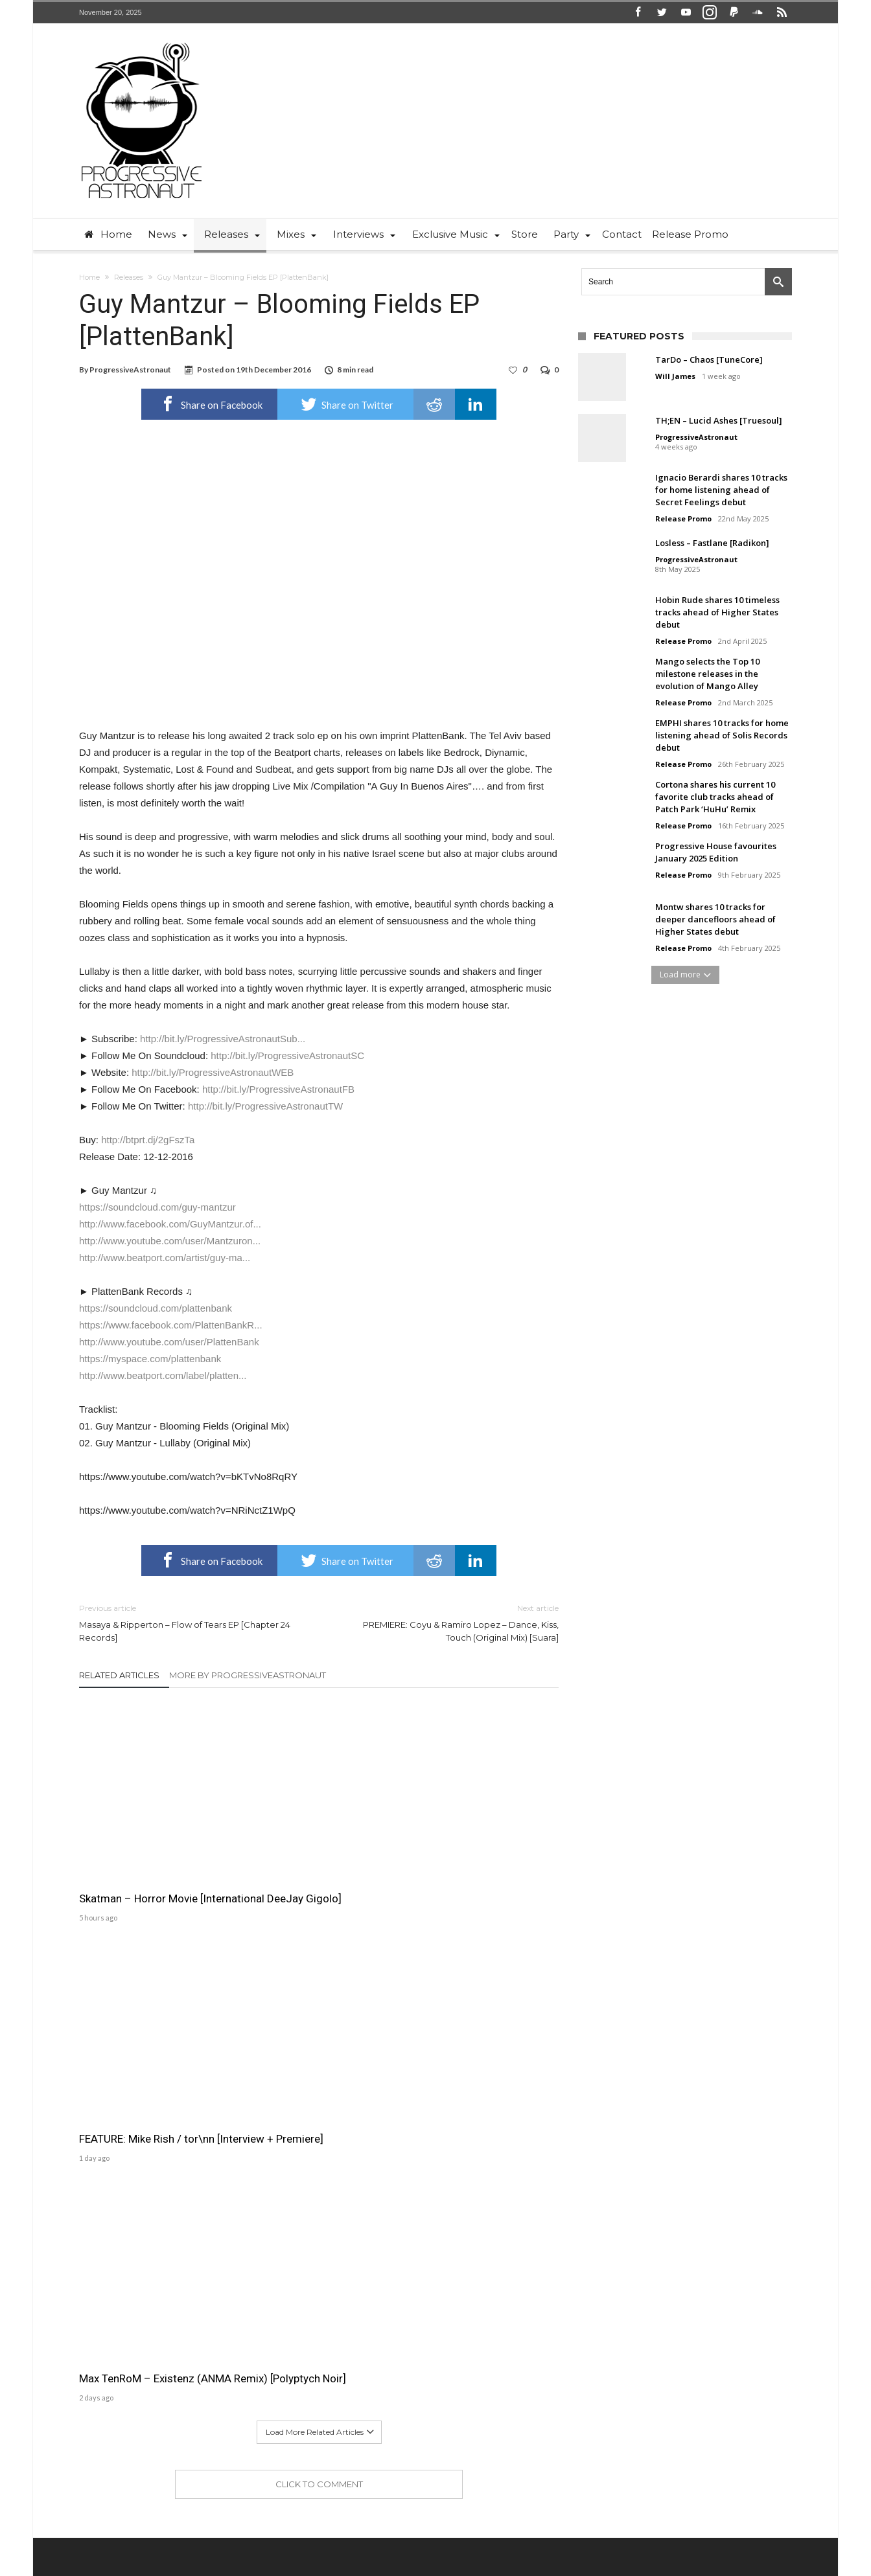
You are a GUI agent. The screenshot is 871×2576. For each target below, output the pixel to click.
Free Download (507, 2522)
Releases (128, 277)
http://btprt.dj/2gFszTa (147, 1139)
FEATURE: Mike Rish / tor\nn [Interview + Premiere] (310, 1815)
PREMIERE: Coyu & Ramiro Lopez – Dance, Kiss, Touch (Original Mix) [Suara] (448, 1622)
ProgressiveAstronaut (130, 369)
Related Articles (119, 1675)
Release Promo (683, 518)
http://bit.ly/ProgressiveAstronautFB (278, 1089)
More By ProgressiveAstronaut (247, 1675)
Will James (675, 376)
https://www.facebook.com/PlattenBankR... (170, 1324)
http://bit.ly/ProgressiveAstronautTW (265, 1105)
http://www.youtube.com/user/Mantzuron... (170, 1240)
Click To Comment (319, 1927)
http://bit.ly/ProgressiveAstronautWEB (213, 1072)
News (422, 2522)
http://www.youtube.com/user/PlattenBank (169, 1341)
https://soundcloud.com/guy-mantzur (157, 1207)
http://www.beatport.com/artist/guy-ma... (164, 1257)
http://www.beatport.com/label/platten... (162, 1375)
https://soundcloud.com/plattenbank (155, 1308)
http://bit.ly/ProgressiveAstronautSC (287, 1055)
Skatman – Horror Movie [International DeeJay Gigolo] (149, 1815)
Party (455, 2522)
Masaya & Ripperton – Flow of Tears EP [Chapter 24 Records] (189, 1622)
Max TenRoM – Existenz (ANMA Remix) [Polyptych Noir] (482, 1815)
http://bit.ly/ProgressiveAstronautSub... (222, 1038)
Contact (384, 2522)
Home (89, 277)
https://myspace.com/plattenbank (150, 1358)
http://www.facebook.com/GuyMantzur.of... (170, 1223)
